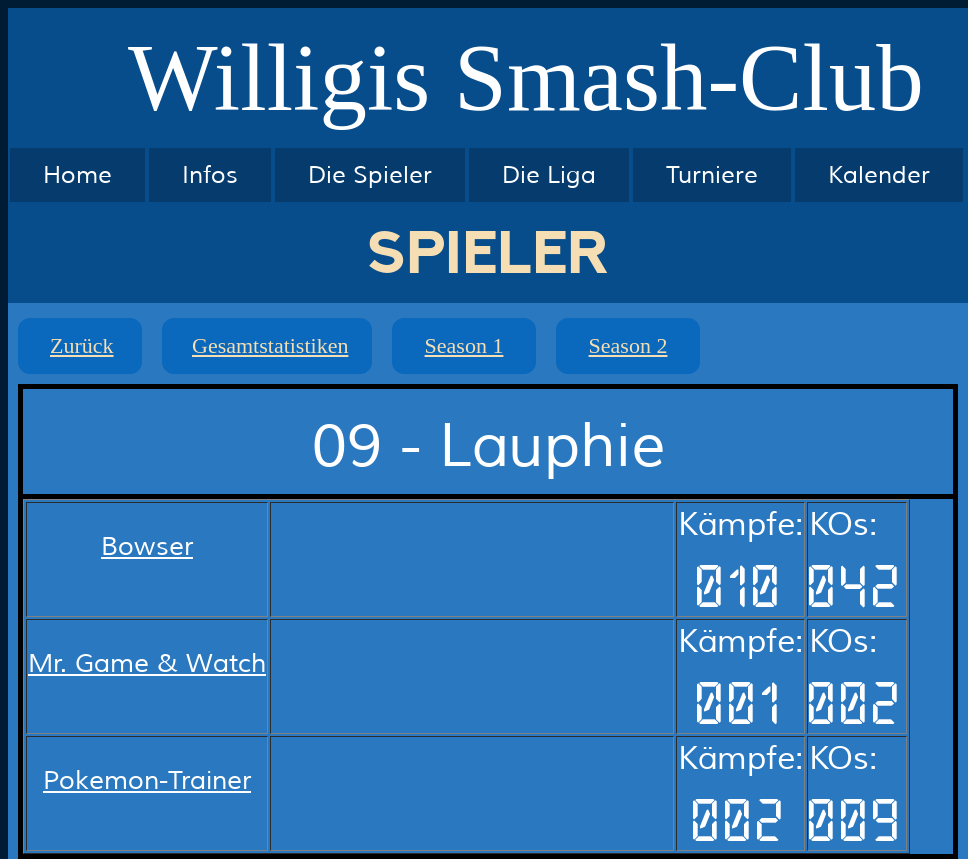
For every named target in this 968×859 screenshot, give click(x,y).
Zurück (82, 345)
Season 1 (464, 345)
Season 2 (628, 345)
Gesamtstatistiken (270, 345)
